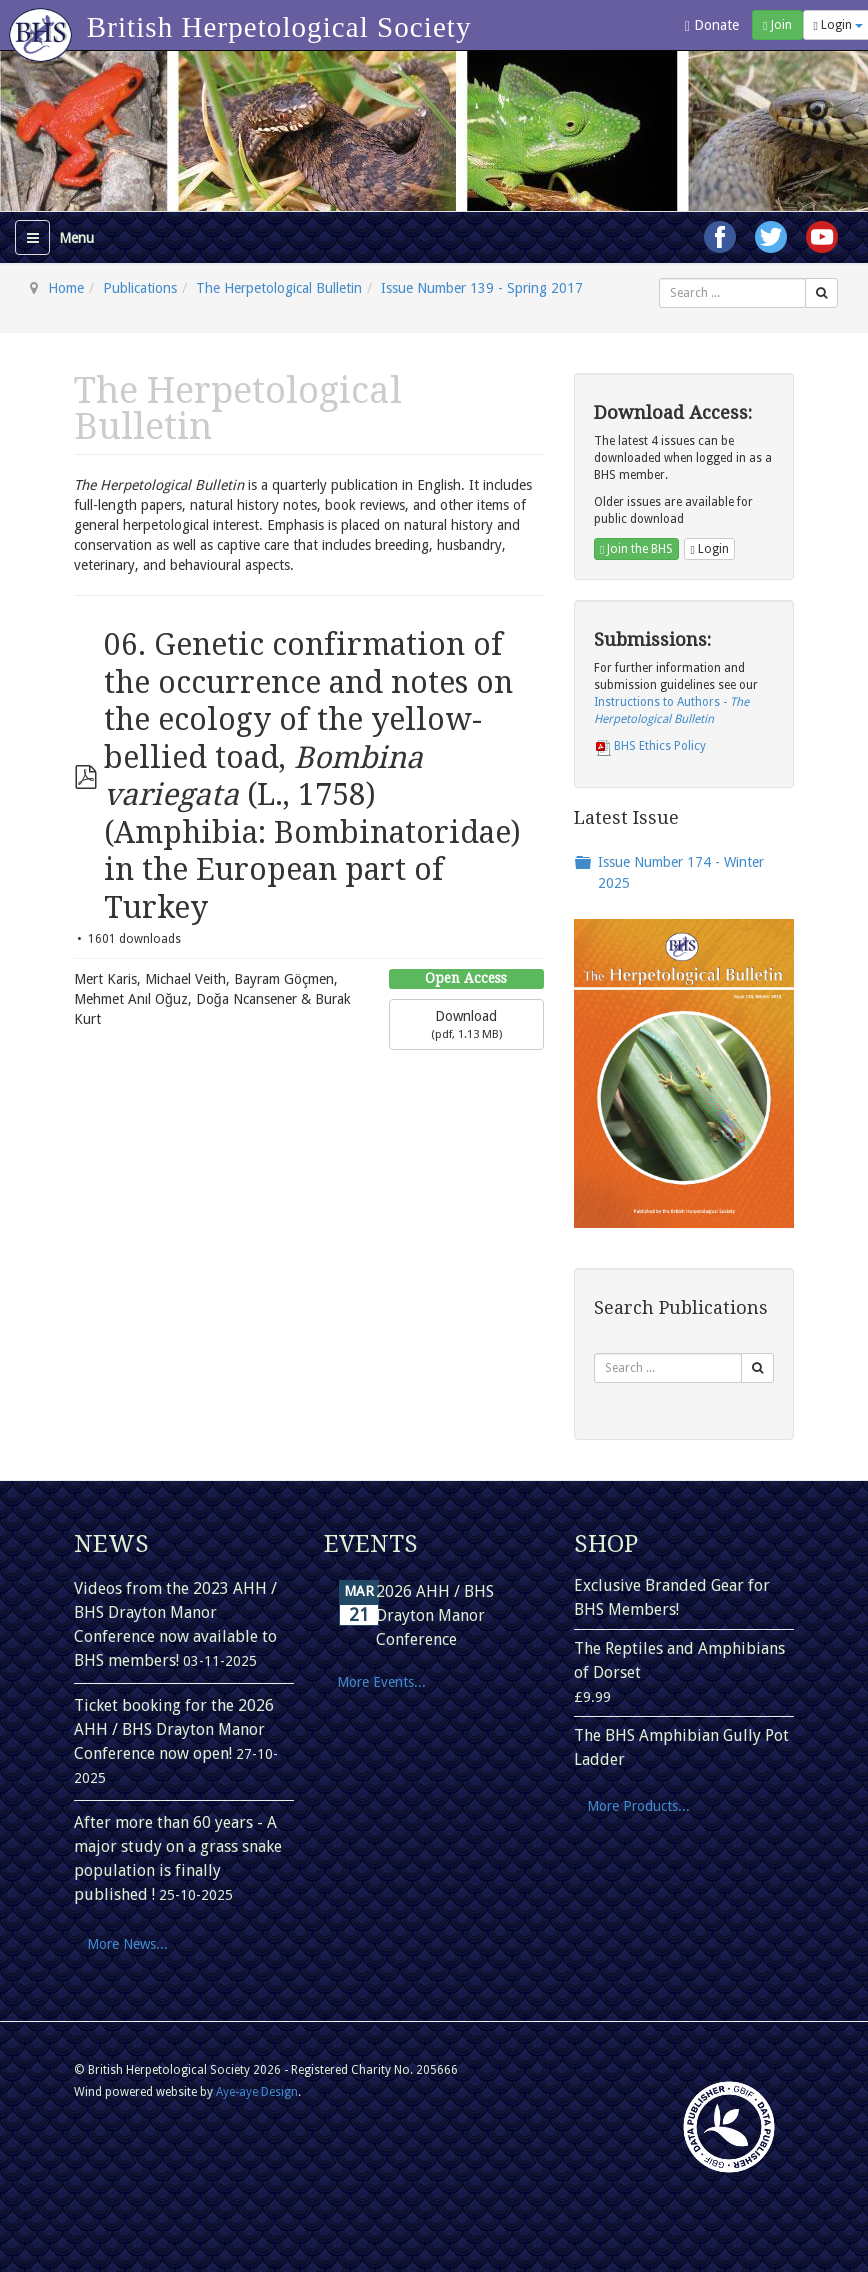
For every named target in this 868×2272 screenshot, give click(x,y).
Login (709, 549)
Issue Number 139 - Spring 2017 (482, 288)
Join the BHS (636, 549)
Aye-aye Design (257, 2092)
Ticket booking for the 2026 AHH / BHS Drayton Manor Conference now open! (174, 1729)
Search (659, 278)
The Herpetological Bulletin (279, 288)
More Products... (638, 1806)
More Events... (381, 1682)
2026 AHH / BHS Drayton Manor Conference (435, 1615)
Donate (712, 25)
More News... (127, 1944)
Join (777, 25)
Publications (140, 288)
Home (66, 288)
